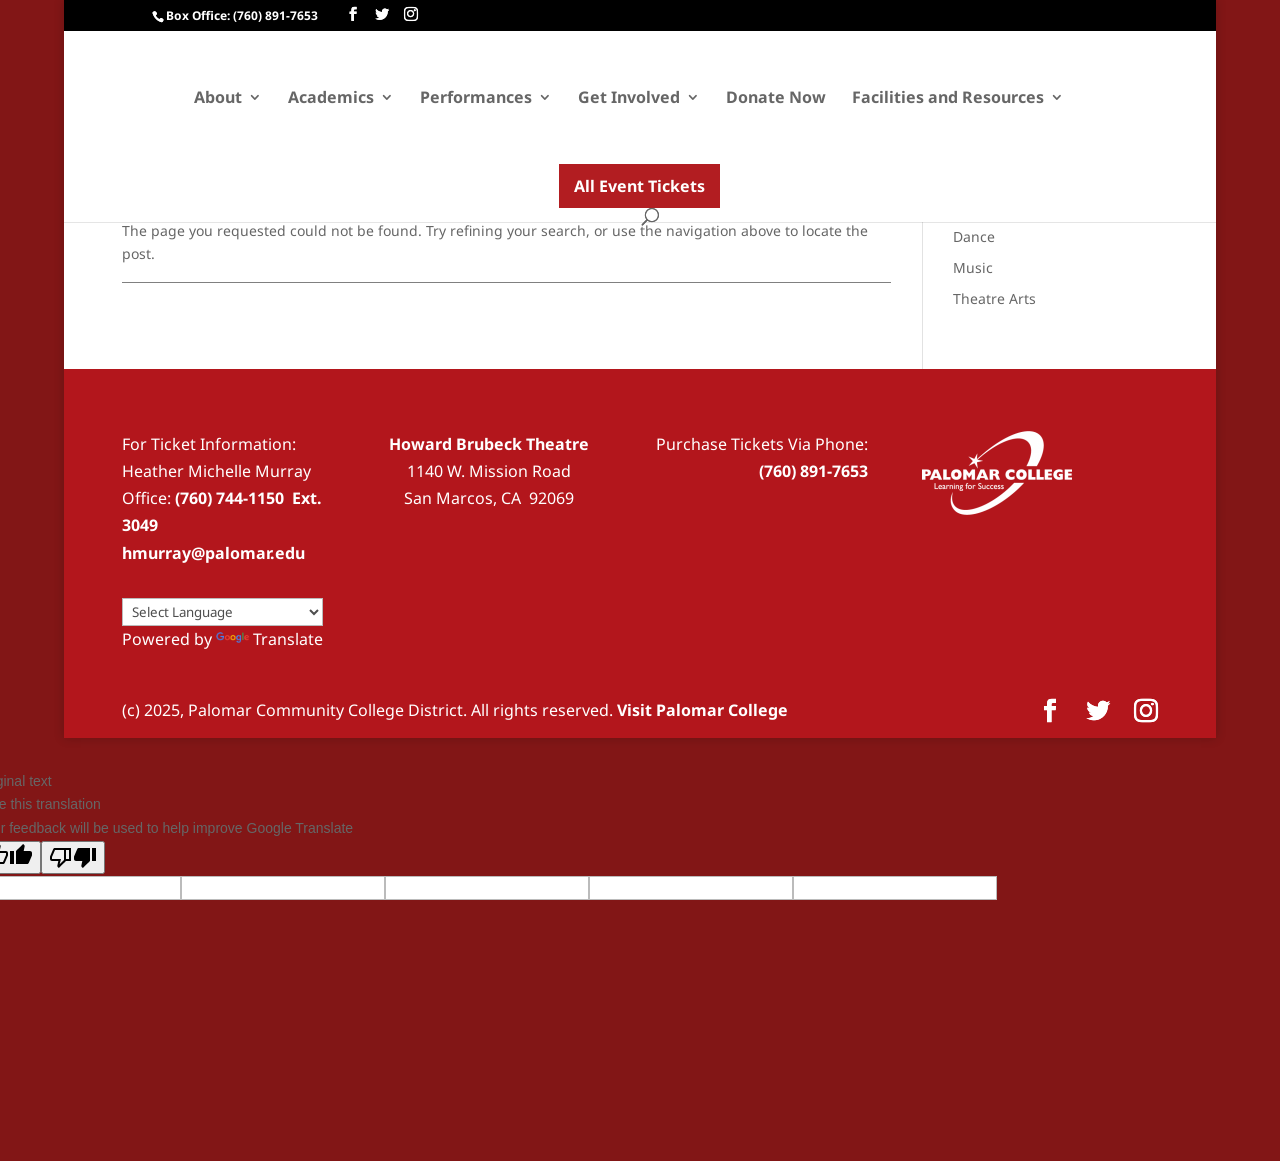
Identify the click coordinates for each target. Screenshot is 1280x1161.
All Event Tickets (639, 186)
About (218, 99)
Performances (476, 99)
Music (973, 267)
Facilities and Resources (948, 99)
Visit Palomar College (702, 710)
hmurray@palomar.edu (213, 553)
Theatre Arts (994, 298)
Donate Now (776, 99)
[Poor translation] (73, 857)
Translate (269, 639)
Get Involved (629, 99)
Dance (974, 236)
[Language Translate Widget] (222, 612)
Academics (331, 99)
